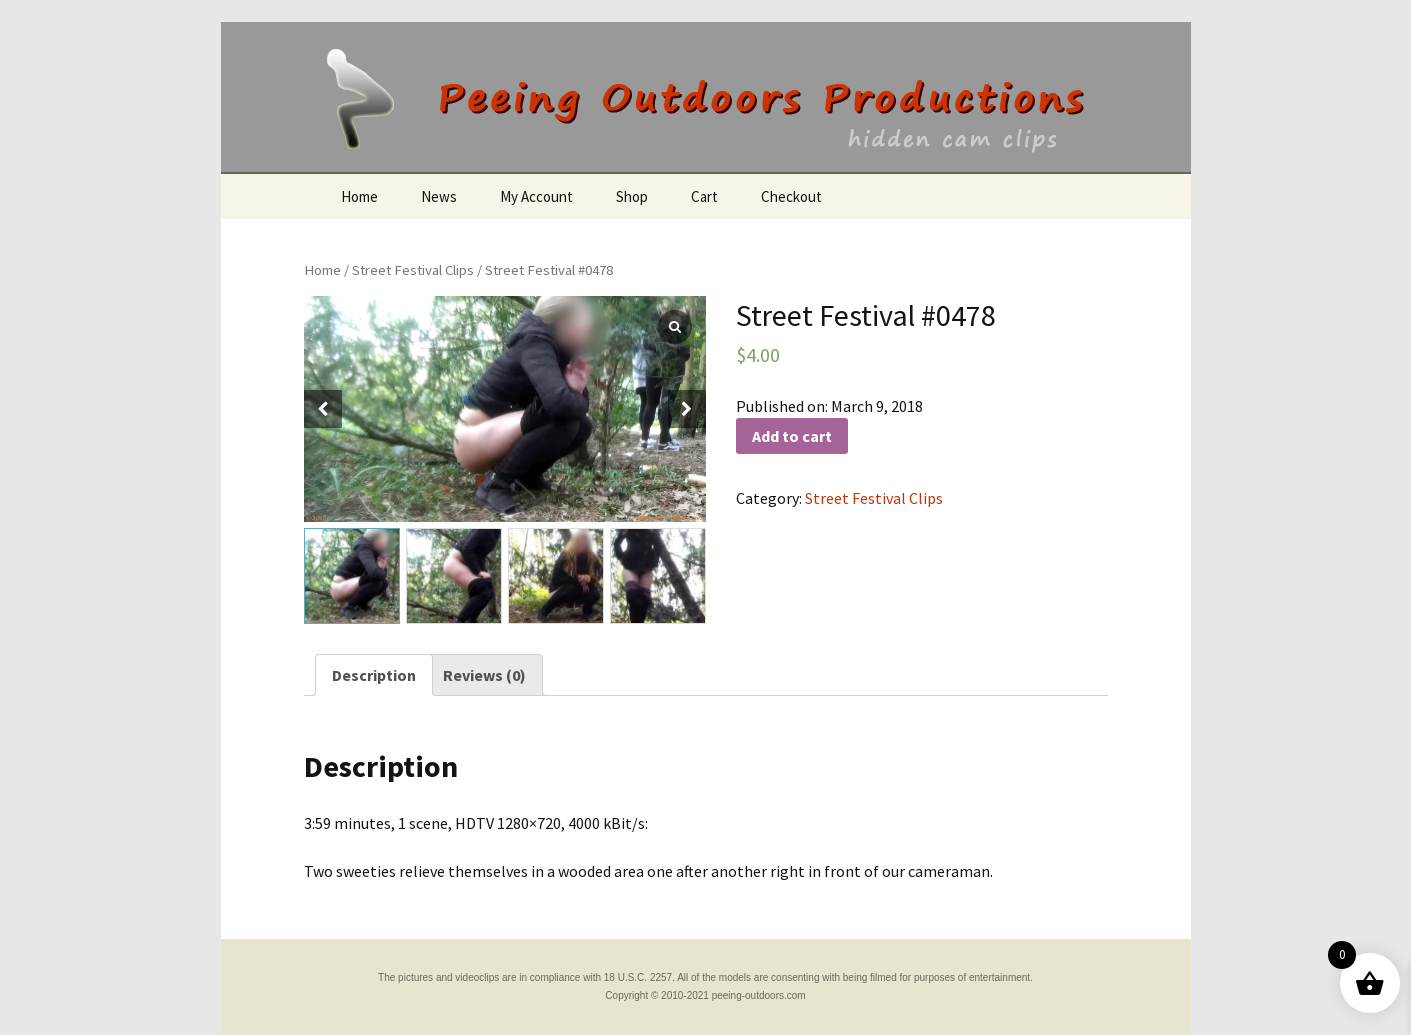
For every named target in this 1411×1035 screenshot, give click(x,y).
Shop (632, 196)
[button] (687, 409)
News (439, 196)
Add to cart (792, 436)
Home (359, 196)
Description (374, 675)
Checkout (791, 196)
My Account (536, 196)
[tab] (374, 675)
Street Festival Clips (413, 270)
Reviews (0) (484, 675)
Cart (704, 196)
